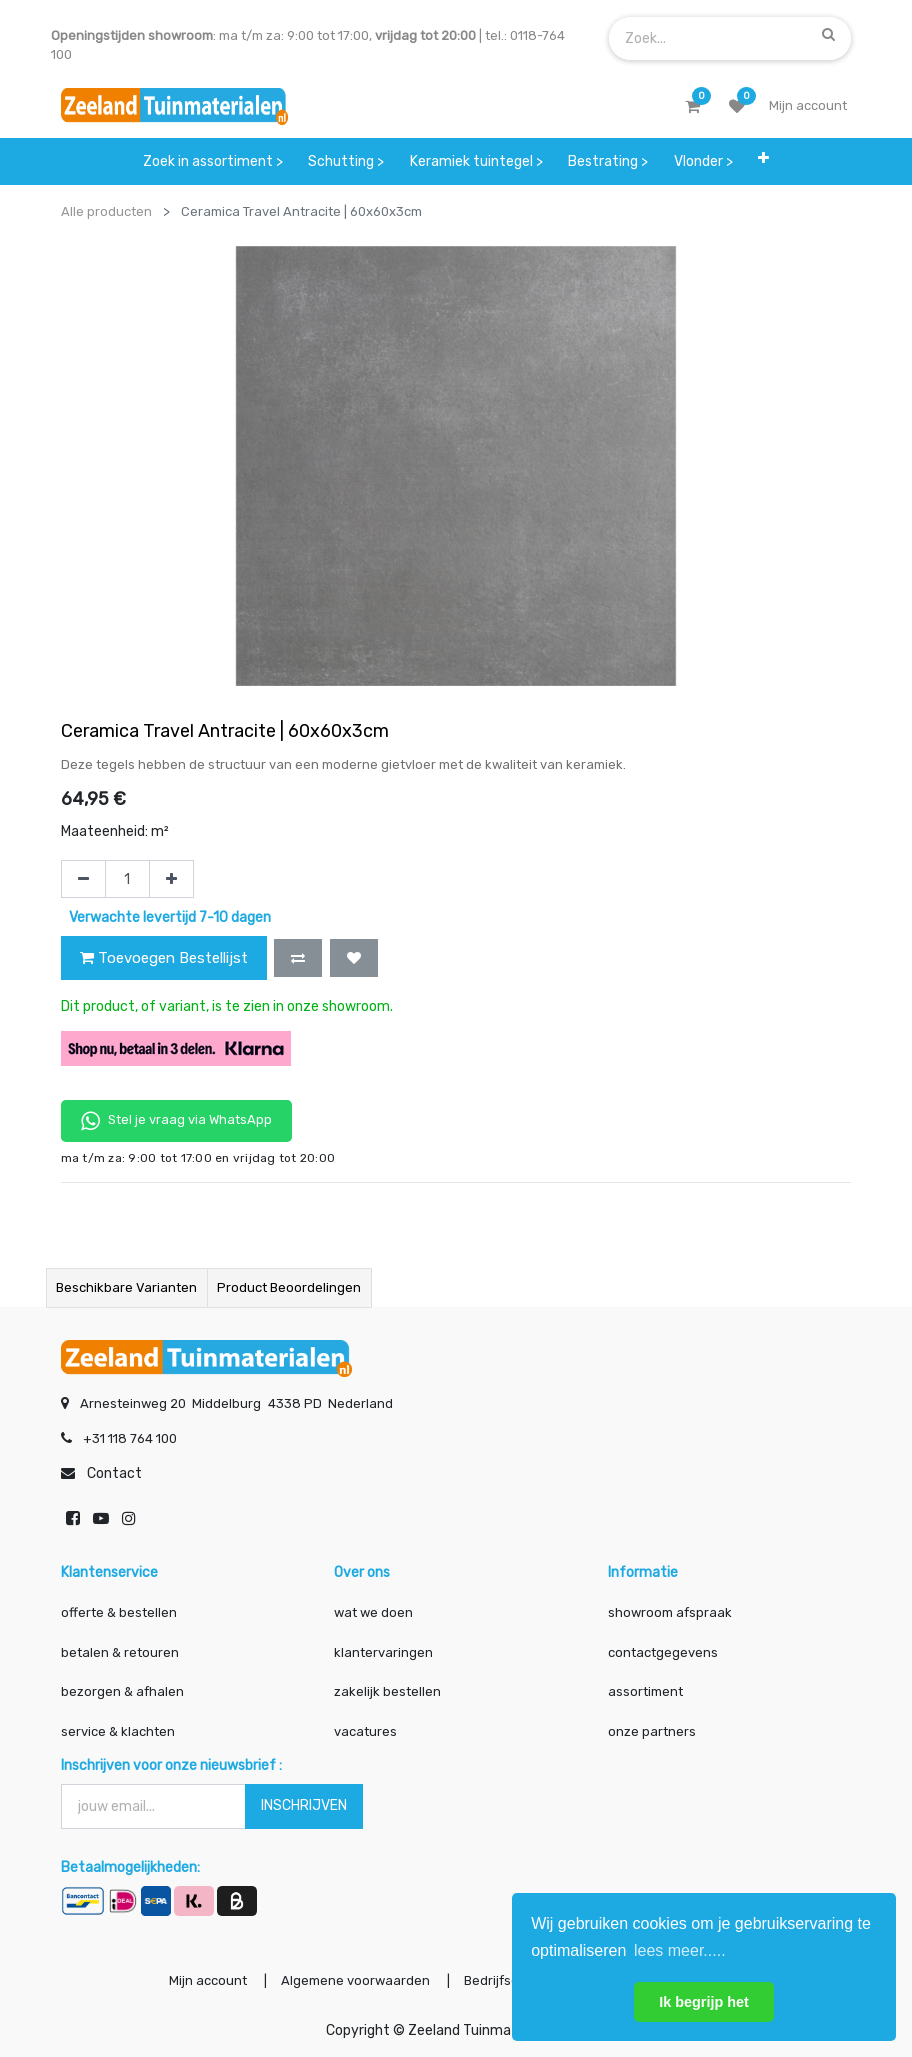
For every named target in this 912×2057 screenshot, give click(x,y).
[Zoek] (828, 34)
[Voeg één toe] (171, 879)
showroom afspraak (670, 1612)
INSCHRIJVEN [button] (304, 1805)
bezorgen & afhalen (122, 1691)
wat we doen (373, 1612)
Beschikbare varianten (126, 1287)
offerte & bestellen (120, 1612)
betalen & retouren (120, 1652)
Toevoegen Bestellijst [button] (164, 958)
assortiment (645, 1691)
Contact (114, 1473)
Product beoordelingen (289, 1287)
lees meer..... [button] (680, 1950)
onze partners (652, 1731)
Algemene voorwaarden (355, 1980)
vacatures (365, 1731)
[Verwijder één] (83, 879)
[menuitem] (213, 161)
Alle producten (106, 211)
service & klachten (118, 1731)
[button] (764, 158)
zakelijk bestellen (387, 1691)
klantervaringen (383, 1652)
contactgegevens (663, 1652)
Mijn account (208, 1980)
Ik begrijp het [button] (704, 2002)
